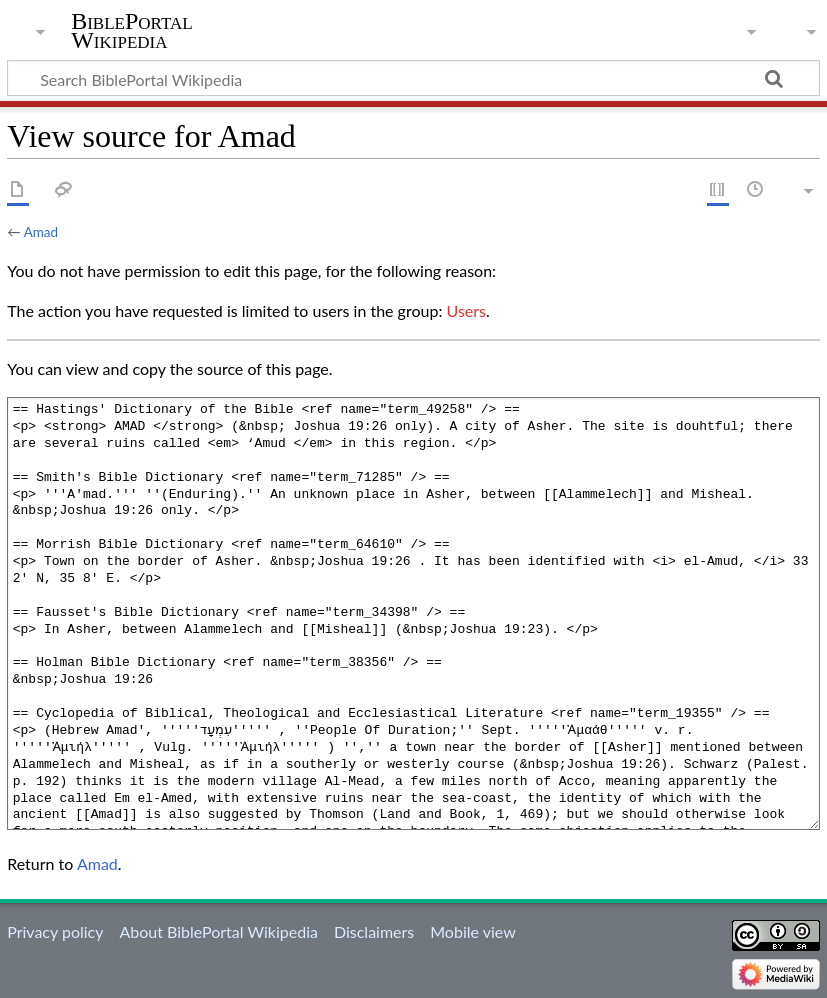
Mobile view (472, 931)
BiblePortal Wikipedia (131, 31)
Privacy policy (55, 931)
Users (466, 310)
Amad (41, 232)
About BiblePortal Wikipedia (218, 931)
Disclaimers (374, 931)
